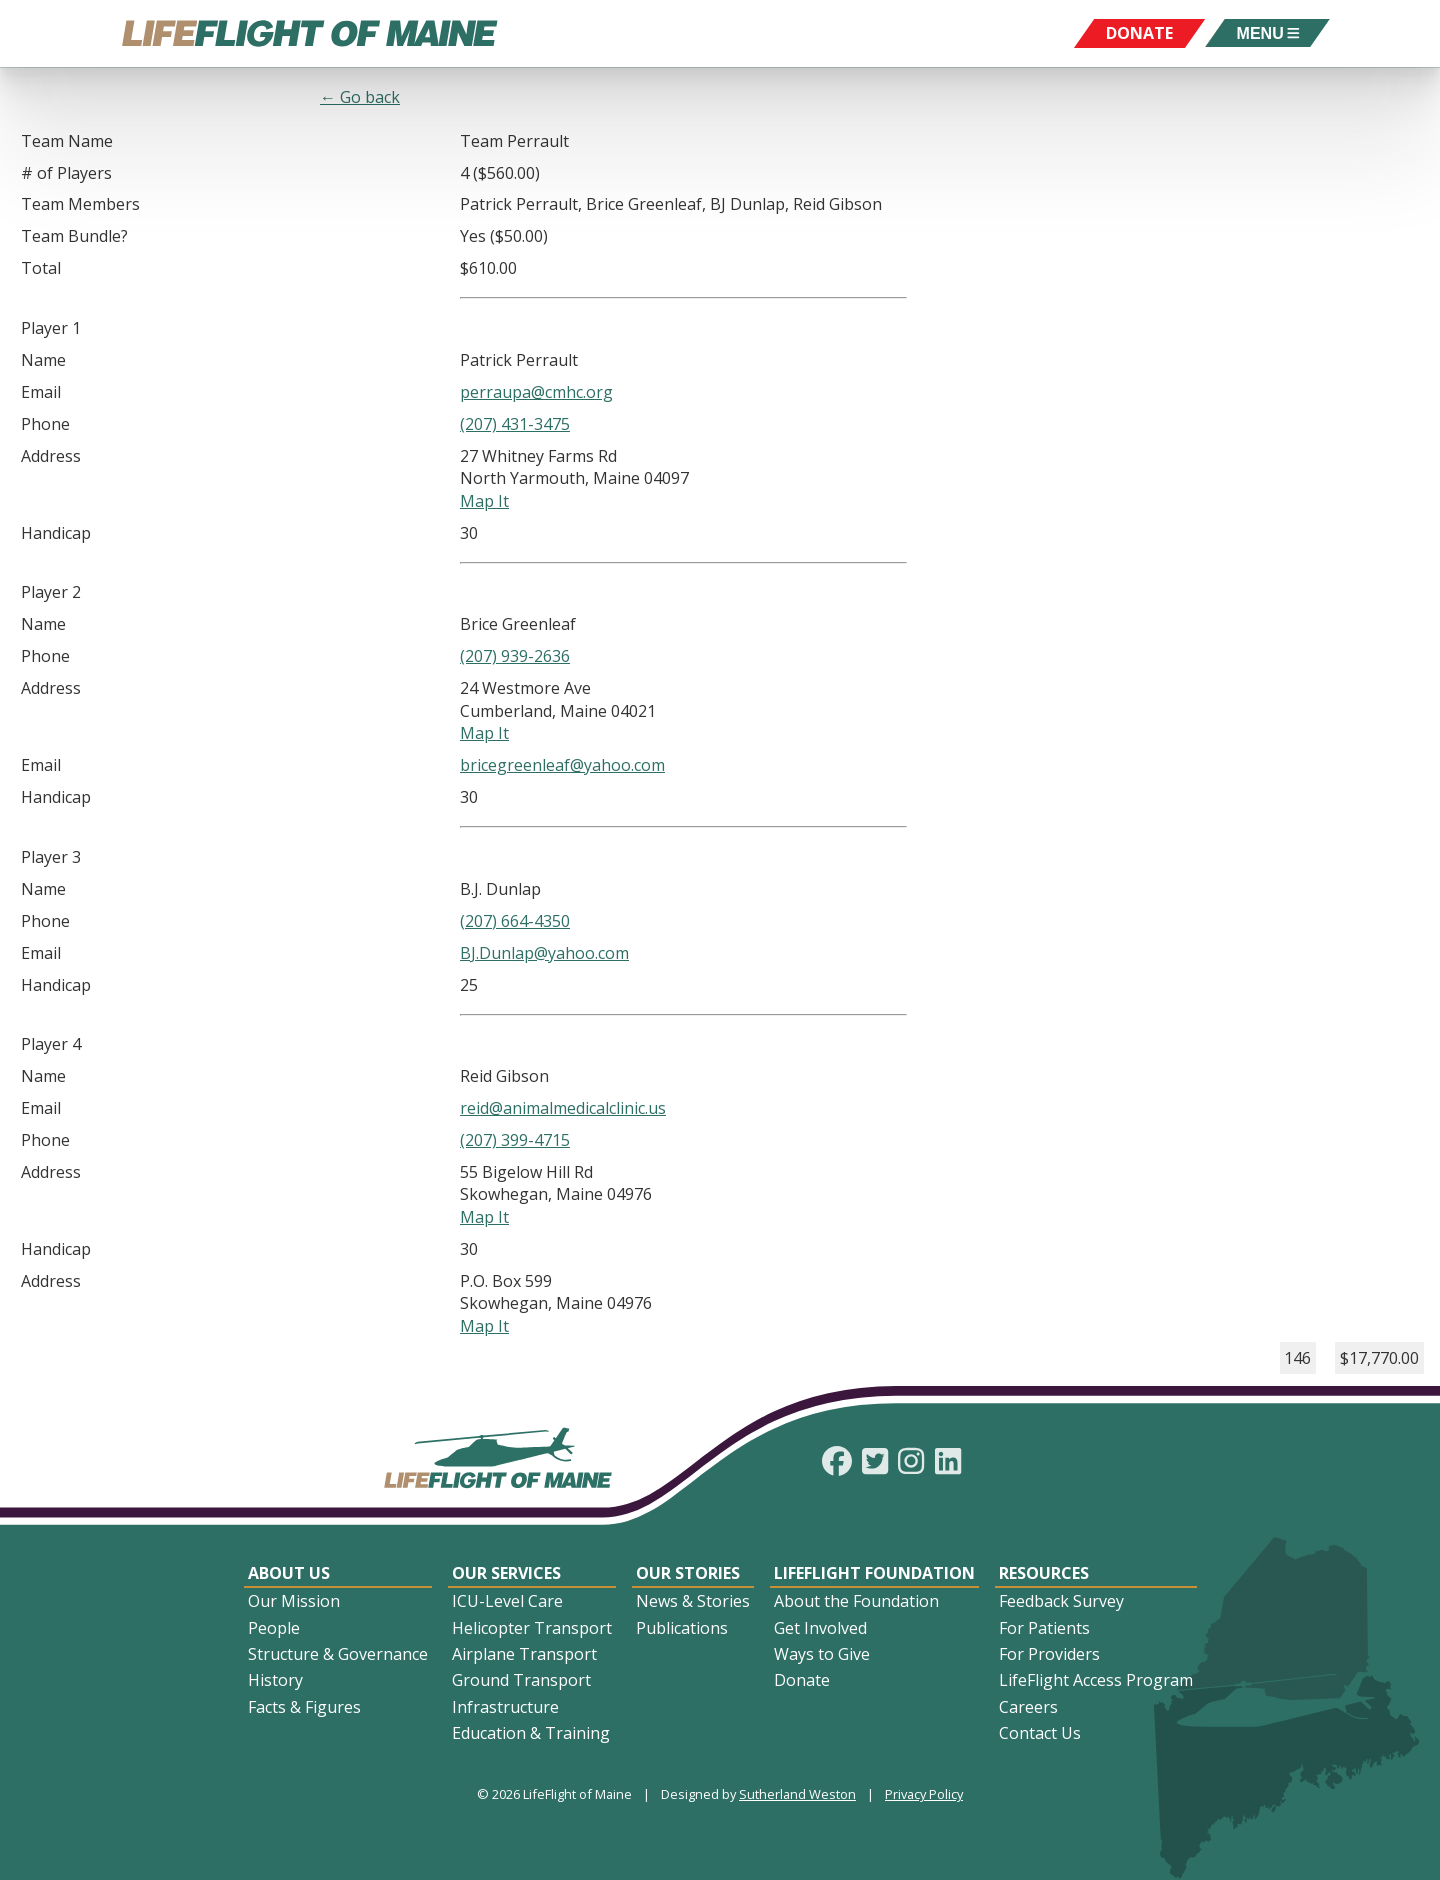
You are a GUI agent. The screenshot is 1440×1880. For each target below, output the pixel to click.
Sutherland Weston (797, 1794)
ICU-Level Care (507, 1601)
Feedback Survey (1061, 1601)
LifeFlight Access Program (1096, 1680)
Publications (682, 1628)
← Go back (360, 97)
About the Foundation (856, 1601)
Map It (484, 501)
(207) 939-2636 (515, 656)
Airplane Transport (524, 1654)
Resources (1044, 1573)
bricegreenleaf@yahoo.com (562, 765)
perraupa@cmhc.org (536, 392)
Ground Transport (521, 1680)
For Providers (1049, 1654)
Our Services (506, 1573)
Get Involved (820, 1628)
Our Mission (294, 1601)
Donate (802, 1680)
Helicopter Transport (532, 1628)
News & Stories (693, 1601)
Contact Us (1040, 1733)
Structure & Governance (338, 1654)
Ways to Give (822, 1654)
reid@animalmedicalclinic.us (563, 1108)
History (275, 1680)
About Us (289, 1573)
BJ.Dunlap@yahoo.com (544, 953)
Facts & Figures (304, 1707)
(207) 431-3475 (515, 424)
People (274, 1628)
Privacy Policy (924, 1794)
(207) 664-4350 (515, 921)
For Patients (1044, 1628)
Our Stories (688, 1573)
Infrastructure (505, 1707)
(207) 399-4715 (515, 1140)
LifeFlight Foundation (874, 1573)
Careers (1028, 1707)
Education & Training (531, 1733)
